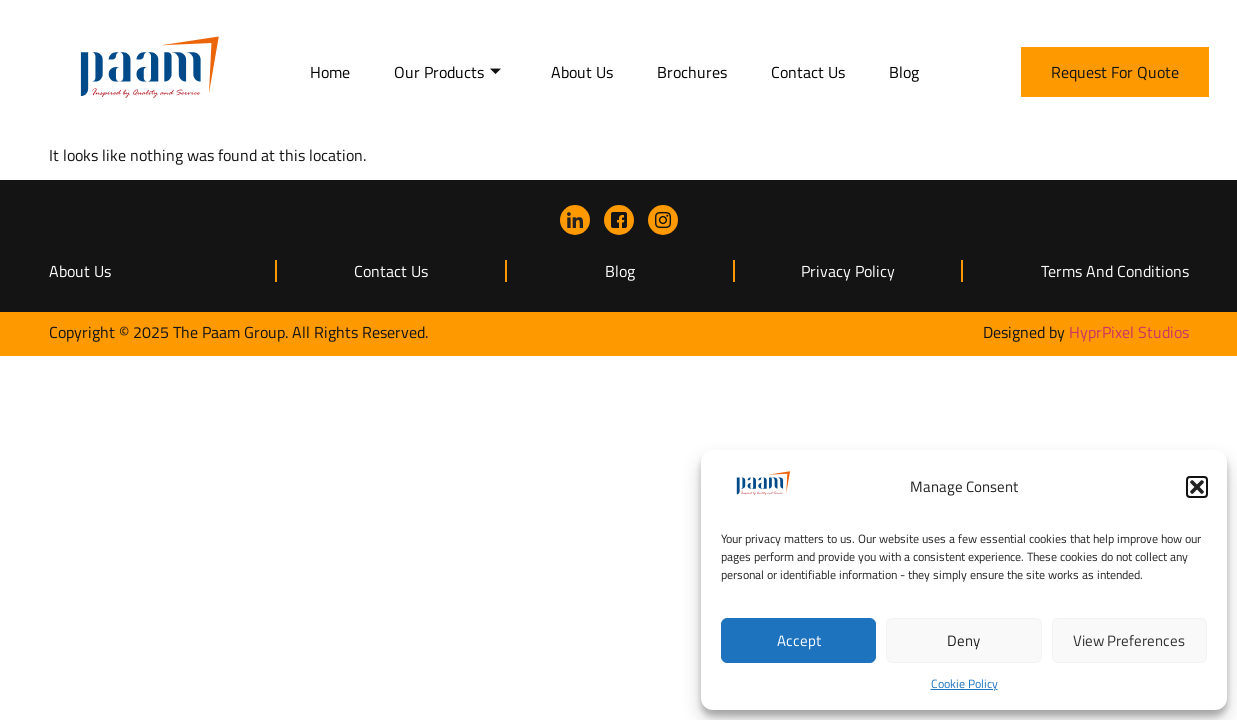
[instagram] (663, 220)
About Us (582, 72)
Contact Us (808, 72)
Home (330, 72)
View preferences (1129, 640)
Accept (799, 640)
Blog (904, 72)
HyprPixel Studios (1129, 332)
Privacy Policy (848, 271)
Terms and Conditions (1115, 271)
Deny (963, 640)
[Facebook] (619, 220)
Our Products (447, 72)
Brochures (692, 72)
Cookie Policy (964, 683)
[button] (1197, 487)
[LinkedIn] (575, 220)
